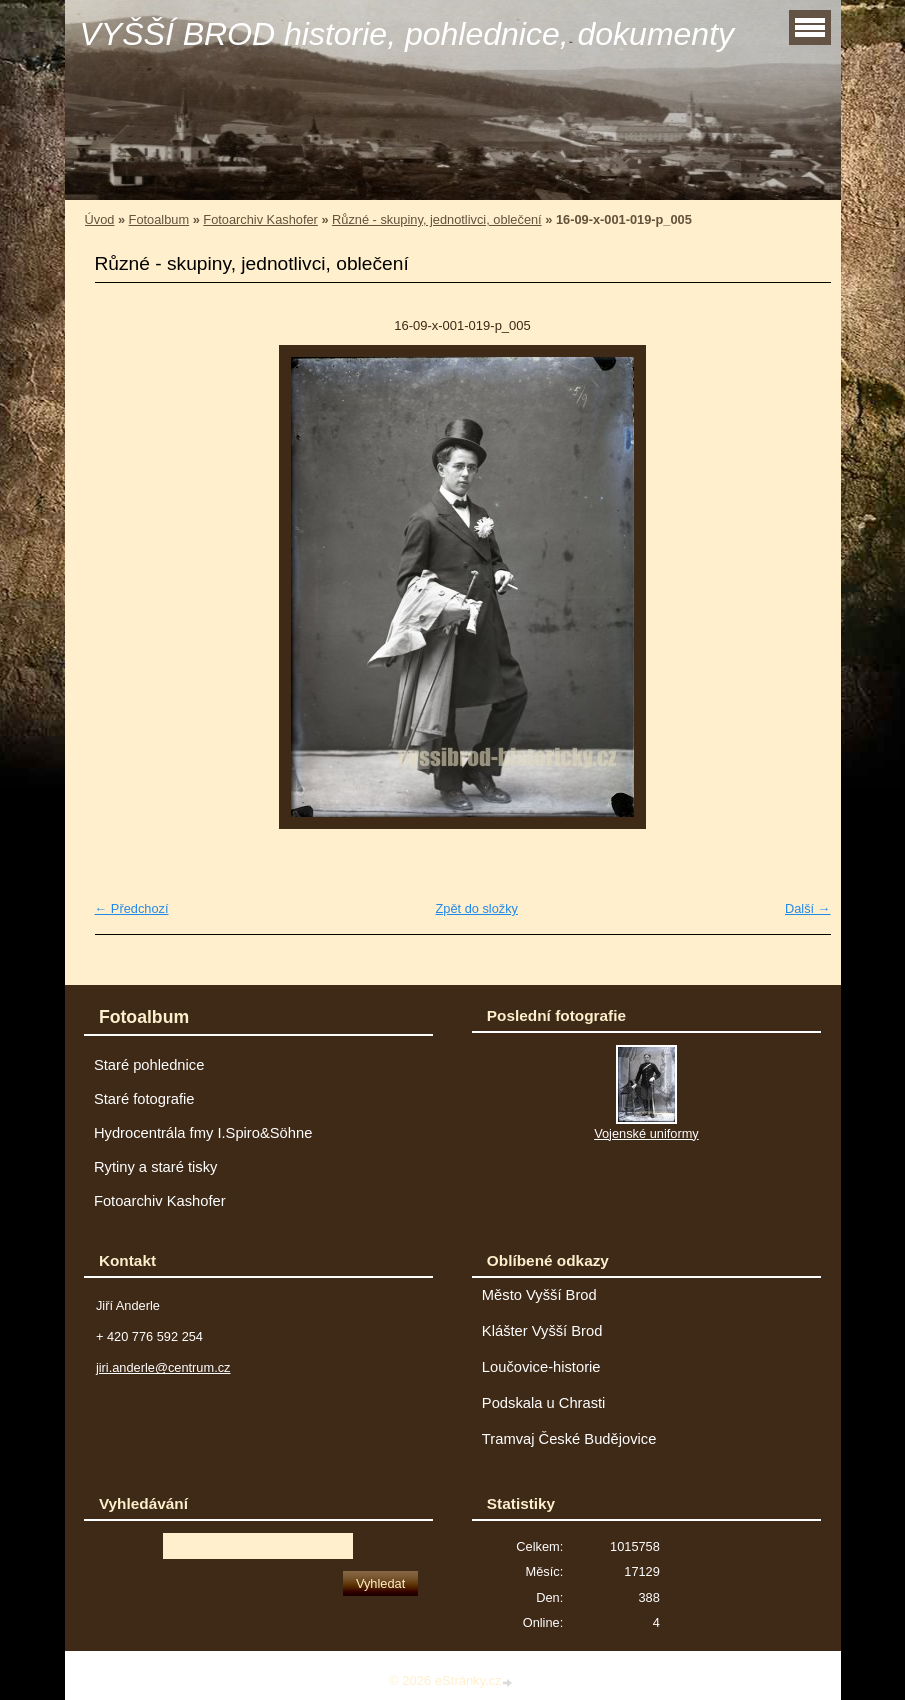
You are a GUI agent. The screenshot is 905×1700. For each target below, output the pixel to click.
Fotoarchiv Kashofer (260, 219)
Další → (808, 908)
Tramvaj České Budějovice (569, 1439)
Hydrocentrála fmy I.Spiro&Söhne (203, 1133)
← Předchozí (132, 908)
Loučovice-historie (541, 1367)
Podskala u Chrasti (544, 1403)
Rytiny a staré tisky (156, 1167)
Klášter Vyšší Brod (542, 1331)
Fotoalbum (159, 219)
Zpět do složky (476, 908)
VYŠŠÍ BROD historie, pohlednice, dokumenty (407, 34)
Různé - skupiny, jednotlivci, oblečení (437, 219)
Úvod (100, 219)
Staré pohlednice (149, 1065)
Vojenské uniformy (646, 1133)
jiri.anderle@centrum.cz (163, 1367)
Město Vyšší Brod (539, 1295)
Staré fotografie (144, 1099)
